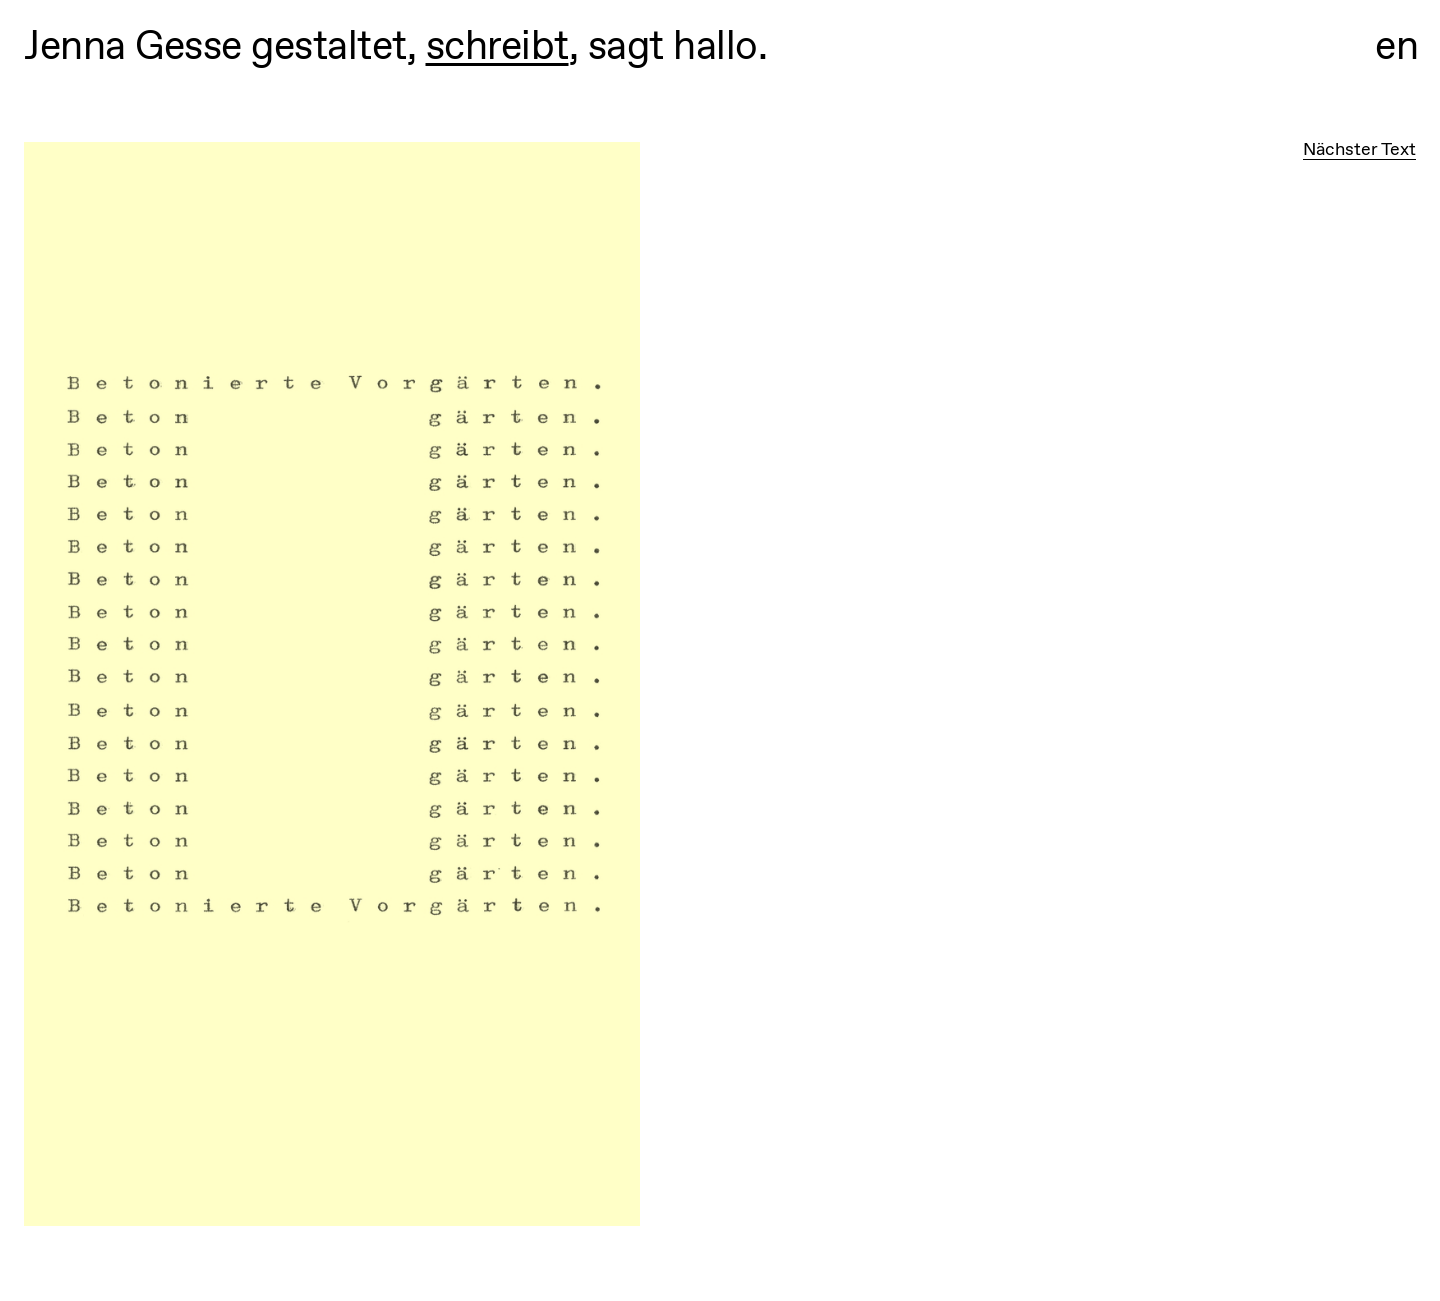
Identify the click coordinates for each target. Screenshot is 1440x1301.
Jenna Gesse (133, 45)
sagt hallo (673, 45)
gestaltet (329, 45)
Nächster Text (1359, 148)
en (1397, 45)
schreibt (497, 45)
